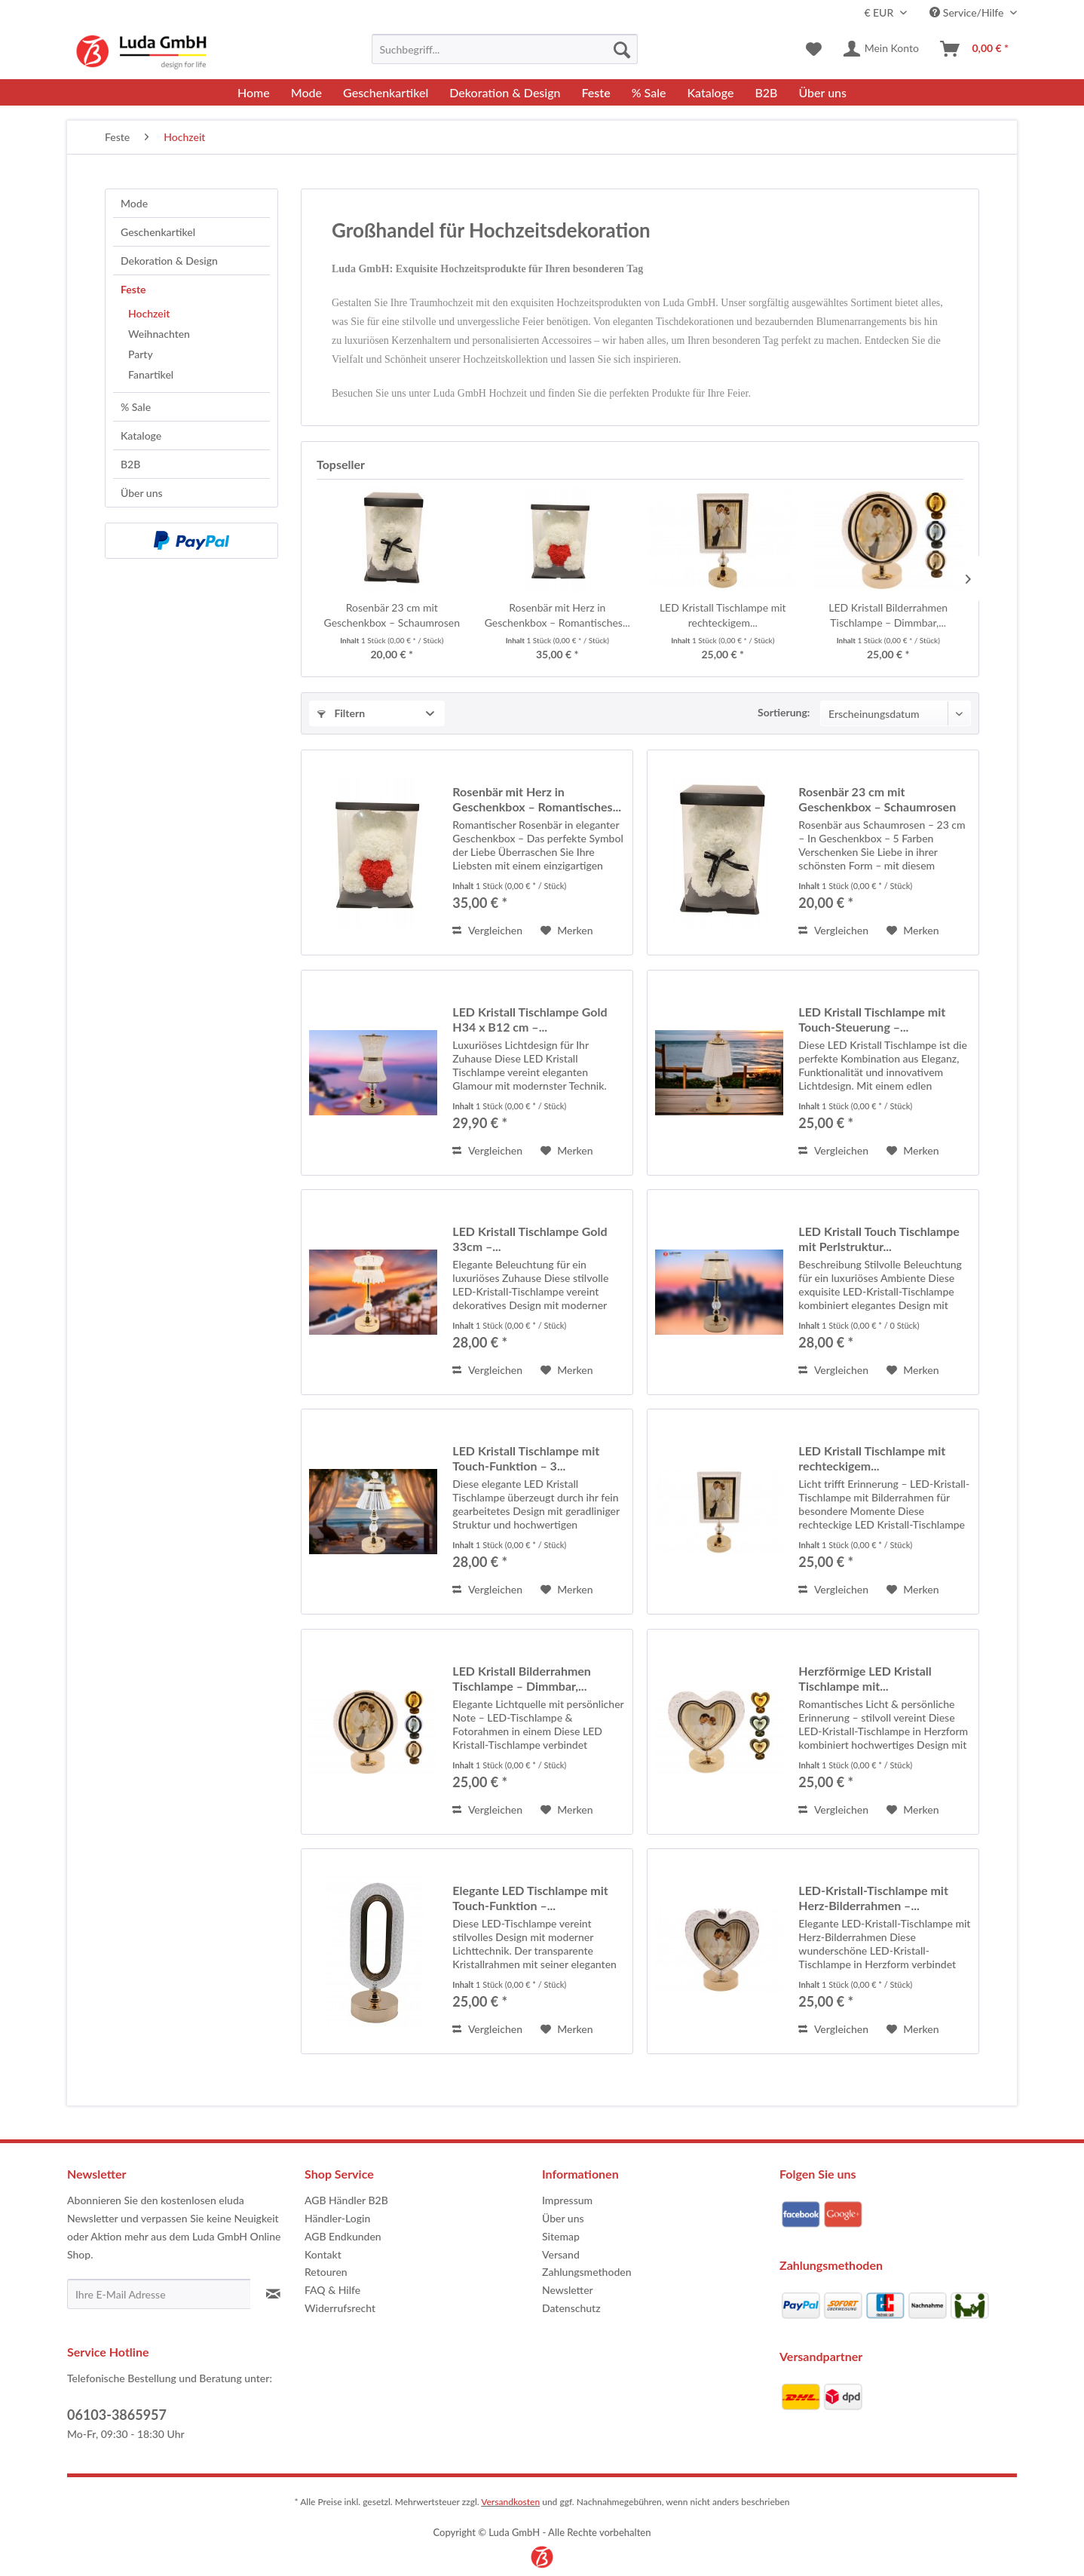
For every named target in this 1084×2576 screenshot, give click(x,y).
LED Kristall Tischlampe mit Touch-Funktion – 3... (525, 1458)
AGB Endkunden (343, 2236)
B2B (130, 464)
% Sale (136, 406)
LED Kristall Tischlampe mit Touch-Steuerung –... (871, 1019)
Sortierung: (784, 712)
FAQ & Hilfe (332, 2289)
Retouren (326, 2271)
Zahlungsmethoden (587, 2271)
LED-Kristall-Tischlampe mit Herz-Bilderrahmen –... (873, 1897)
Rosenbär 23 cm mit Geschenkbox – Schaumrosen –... (392, 615)
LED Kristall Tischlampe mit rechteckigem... (723, 615)
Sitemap (561, 2236)
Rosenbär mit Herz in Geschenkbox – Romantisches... (557, 615)
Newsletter (567, 2289)
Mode (134, 203)
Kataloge (141, 435)
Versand (561, 2254)
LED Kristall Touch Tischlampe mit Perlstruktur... (879, 1238)
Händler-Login (337, 2218)
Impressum (567, 2200)
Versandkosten (510, 2501)
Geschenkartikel (158, 231)
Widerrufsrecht (340, 2308)
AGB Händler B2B (346, 2200)
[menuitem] (505, 49)
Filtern (341, 713)
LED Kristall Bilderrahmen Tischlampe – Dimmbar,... (888, 615)
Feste (133, 289)
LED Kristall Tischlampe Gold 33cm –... (529, 1238)
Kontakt (323, 2254)
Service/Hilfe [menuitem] (967, 12)
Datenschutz (571, 2308)
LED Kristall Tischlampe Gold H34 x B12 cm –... (529, 1019)
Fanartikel (150, 374)
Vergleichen (487, 930)
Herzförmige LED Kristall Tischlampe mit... (864, 1678)
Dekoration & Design (169, 260)
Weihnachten (159, 333)
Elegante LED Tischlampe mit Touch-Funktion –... (530, 1897)
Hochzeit (149, 313)
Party (140, 354)
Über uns (142, 492)
